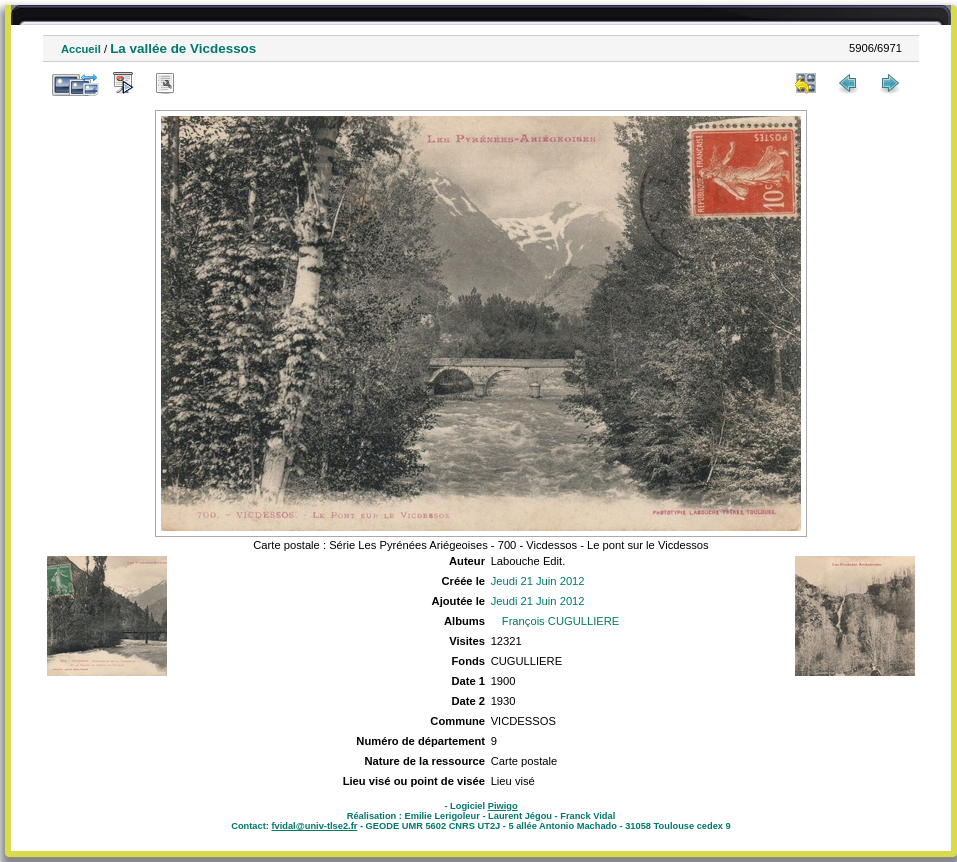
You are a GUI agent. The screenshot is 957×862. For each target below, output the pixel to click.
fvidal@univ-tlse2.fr (314, 826)
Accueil (81, 49)
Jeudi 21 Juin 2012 (538, 581)
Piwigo (503, 806)
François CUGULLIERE (561, 621)
